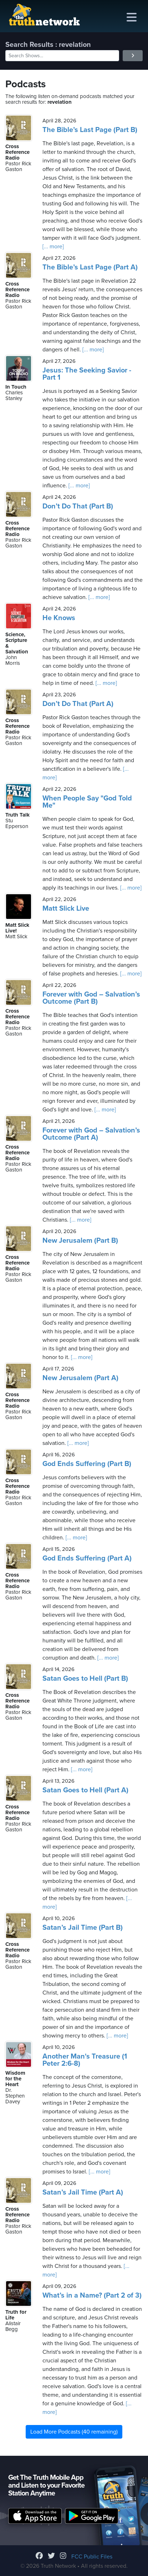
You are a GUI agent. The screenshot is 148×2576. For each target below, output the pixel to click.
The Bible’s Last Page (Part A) (90, 267)
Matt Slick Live (65, 908)
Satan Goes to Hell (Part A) (85, 1790)
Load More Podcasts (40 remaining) (74, 2431)
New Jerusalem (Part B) (80, 1240)
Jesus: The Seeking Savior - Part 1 (86, 374)
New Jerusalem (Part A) (80, 1378)
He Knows (58, 618)
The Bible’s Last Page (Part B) (89, 130)
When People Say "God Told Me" (87, 802)
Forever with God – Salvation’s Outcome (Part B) (91, 998)
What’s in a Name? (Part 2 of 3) (92, 2295)
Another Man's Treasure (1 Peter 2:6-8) (84, 2060)
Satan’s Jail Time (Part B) (82, 1927)
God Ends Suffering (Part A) (87, 1558)
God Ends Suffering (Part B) (86, 1464)
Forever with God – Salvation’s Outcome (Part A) (91, 1134)
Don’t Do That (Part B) (77, 506)
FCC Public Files (91, 2556)
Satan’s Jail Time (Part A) (82, 2192)
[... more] (53, 246)
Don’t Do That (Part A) (77, 704)
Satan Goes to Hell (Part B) (85, 1678)
